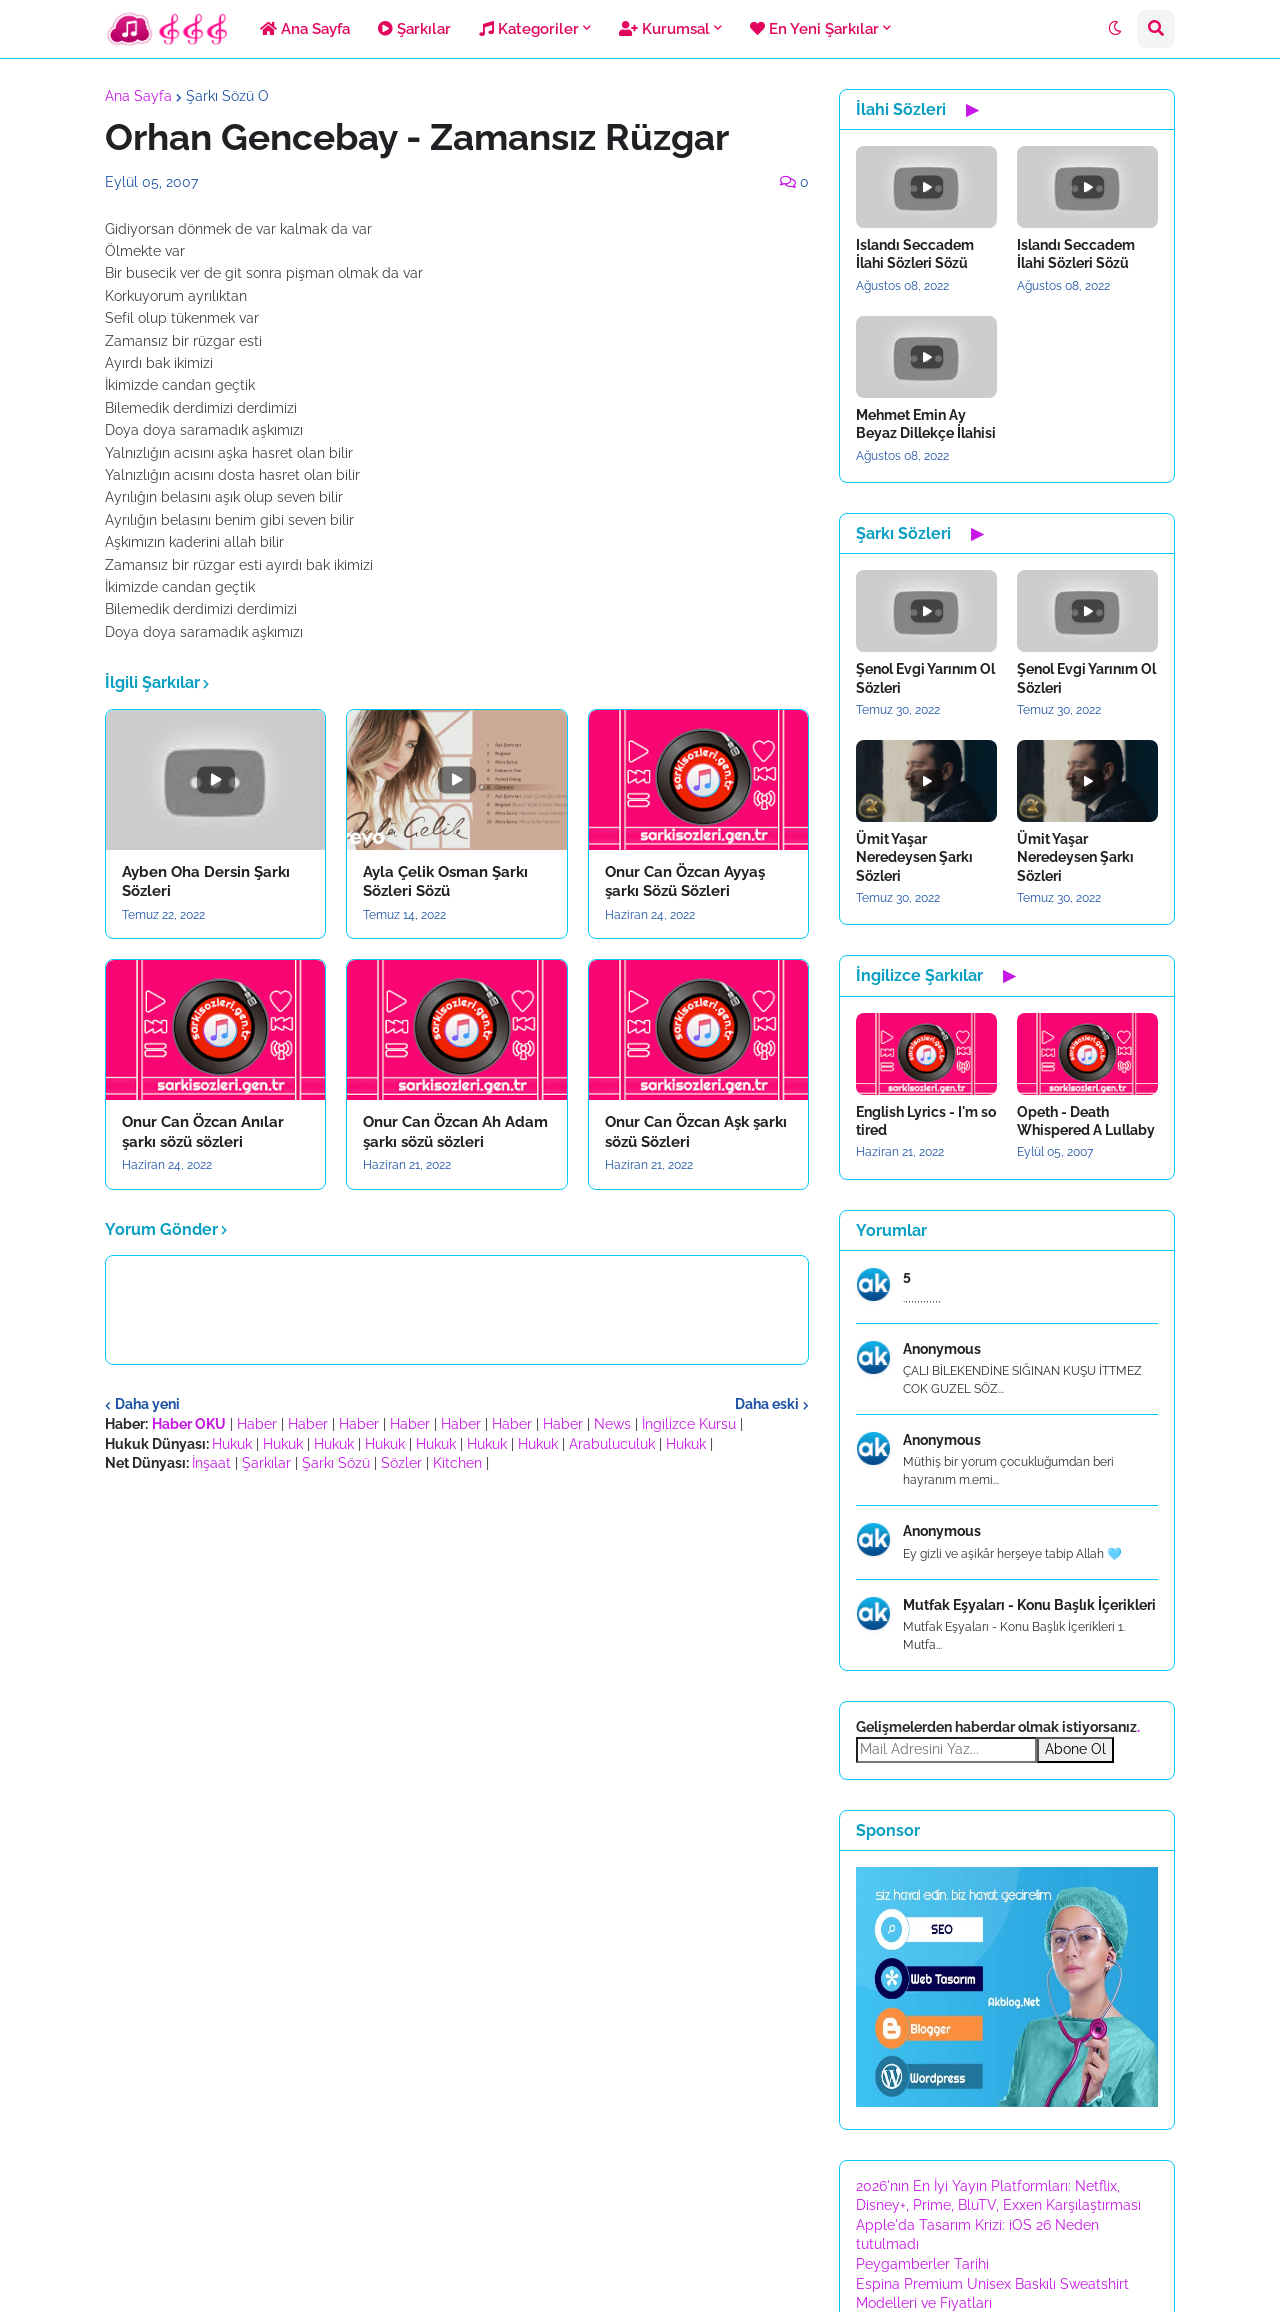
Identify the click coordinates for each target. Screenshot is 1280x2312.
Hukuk (232, 1444)
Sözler (401, 1463)
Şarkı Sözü (336, 1463)
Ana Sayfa (138, 96)
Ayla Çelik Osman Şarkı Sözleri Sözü (445, 882)
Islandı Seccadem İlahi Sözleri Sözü (915, 254)
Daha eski (767, 1404)
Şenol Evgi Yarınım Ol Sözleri (925, 678)
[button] (1115, 29)
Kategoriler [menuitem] (529, 29)
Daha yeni (147, 1404)
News (612, 1424)
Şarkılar (266, 1463)
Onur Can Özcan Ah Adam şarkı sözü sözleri (455, 1132)
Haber (257, 1424)
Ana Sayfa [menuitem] (305, 29)
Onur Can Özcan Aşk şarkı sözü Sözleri (696, 1132)
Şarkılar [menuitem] (414, 29)
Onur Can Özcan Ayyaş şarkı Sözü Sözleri (685, 882)
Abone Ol (1075, 1749)
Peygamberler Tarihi (922, 2264)
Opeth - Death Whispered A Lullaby (1086, 1121)
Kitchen (457, 1463)
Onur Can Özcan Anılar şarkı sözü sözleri (203, 1132)
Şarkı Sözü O (227, 96)
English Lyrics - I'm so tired (926, 1121)
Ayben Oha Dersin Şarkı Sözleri (206, 882)
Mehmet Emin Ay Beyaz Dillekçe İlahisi (926, 424)
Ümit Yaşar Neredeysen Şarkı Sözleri (914, 857)
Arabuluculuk (612, 1444)
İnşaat (211, 1463)
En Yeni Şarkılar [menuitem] (814, 29)
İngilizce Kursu (689, 1424)
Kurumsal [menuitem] (664, 29)
